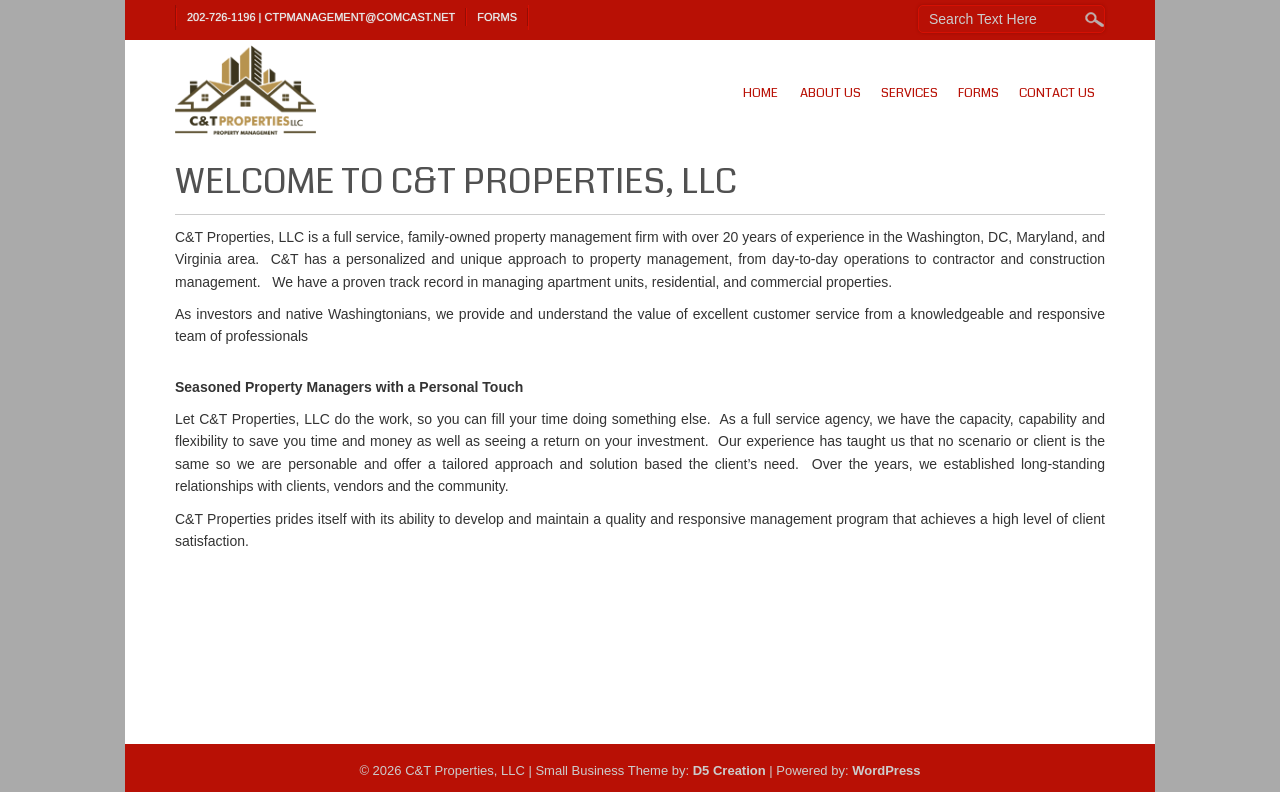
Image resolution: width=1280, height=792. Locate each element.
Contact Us (1057, 93)
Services (909, 93)
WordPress (886, 770)
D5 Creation (729, 770)
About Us (830, 93)
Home (760, 93)
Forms (497, 17)
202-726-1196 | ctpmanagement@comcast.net (321, 17)
